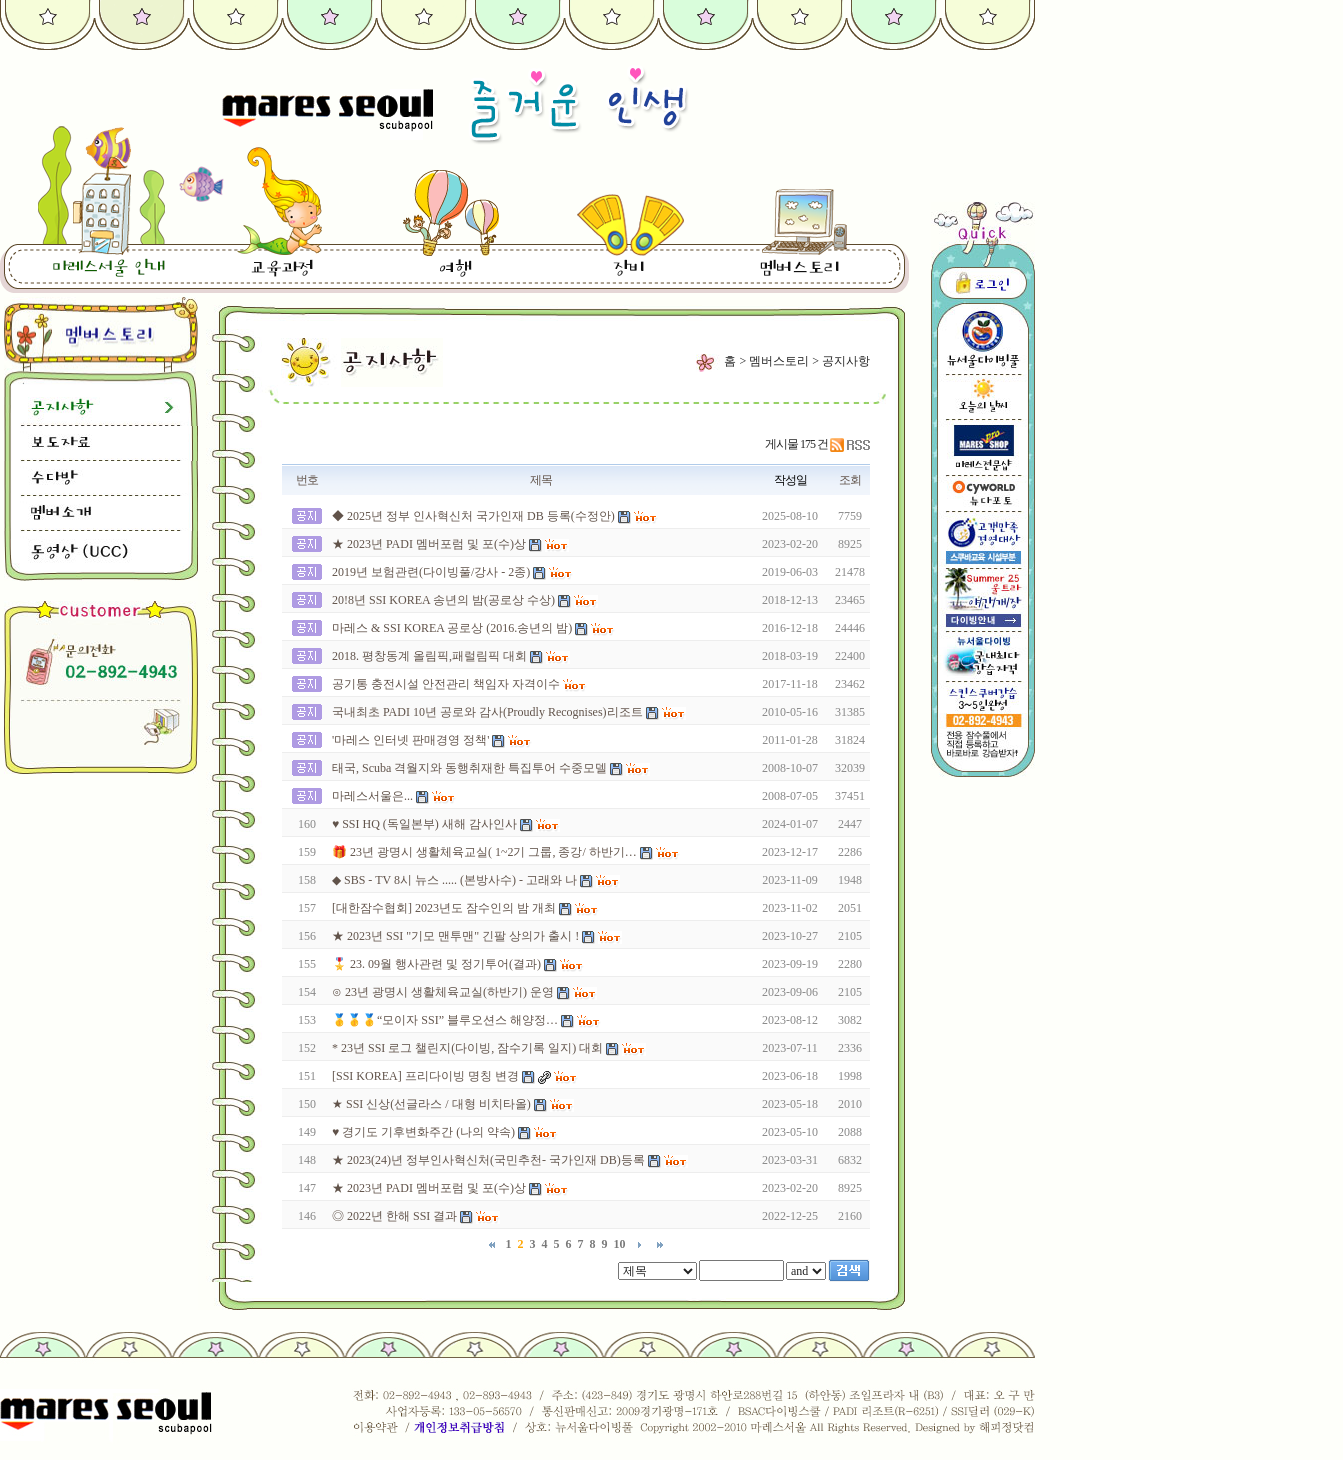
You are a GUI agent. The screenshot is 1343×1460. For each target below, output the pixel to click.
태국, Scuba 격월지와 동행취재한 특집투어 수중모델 (469, 768)
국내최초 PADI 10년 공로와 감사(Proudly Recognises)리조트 (487, 712)
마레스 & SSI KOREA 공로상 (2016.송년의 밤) (452, 628)
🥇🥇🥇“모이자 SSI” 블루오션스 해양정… (445, 1020)
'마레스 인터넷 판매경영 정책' (410, 740)
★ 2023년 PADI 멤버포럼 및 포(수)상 (429, 544)
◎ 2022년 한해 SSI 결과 (394, 1216)
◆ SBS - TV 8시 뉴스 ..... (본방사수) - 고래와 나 (454, 880)
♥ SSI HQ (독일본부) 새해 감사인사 (424, 824)
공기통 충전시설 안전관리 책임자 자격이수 (446, 684)
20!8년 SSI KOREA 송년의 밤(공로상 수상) (443, 600)
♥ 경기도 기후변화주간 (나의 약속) (425, 1132)
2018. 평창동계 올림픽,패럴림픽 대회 (429, 656)
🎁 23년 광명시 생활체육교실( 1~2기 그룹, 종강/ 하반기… (484, 852)
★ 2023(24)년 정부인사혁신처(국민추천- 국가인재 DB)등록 (488, 1160)
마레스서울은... (372, 796)
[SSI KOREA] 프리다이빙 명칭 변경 (425, 1076)
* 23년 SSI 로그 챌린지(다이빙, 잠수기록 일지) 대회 (467, 1048)
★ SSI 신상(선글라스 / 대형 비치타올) (431, 1104)
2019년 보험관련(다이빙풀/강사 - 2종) (431, 572)
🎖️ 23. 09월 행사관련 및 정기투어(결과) (436, 964)
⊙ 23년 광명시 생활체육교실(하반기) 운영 (443, 992)
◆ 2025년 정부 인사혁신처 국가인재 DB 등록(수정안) (473, 516)
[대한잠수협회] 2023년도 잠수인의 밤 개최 (444, 908)
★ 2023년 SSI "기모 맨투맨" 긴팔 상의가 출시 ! (455, 936)
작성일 (790, 480)
